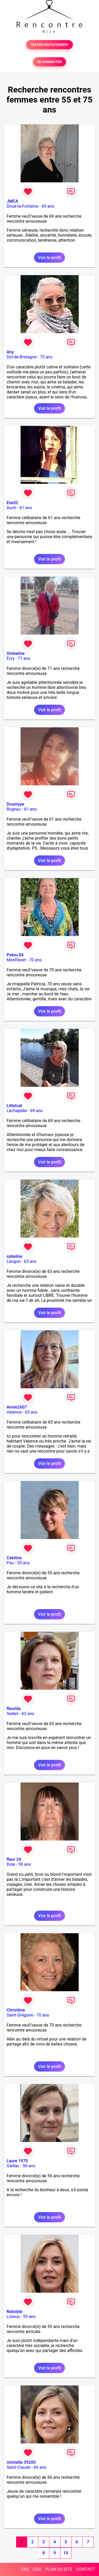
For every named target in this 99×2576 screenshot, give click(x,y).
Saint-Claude (18, 2467)
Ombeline (16, 653)
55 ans (23, 1562)
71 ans (24, 658)
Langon (14, 1261)
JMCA (12, 201)
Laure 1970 (17, 2160)
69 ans (48, 206)
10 (65, 2552)
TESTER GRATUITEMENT (49, 45)
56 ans (29, 2165)
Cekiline (14, 1557)
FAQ (25, 2569)
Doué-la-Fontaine (22, 206)
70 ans (35, 959)
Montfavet (16, 959)
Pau (10, 1562)
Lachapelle (17, 1110)
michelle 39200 (21, 2462)
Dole (11, 1864)
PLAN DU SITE (58, 2569)
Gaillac (13, 2165)
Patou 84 (15, 954)
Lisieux (13, 2316)
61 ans (26, 507)
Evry (11, 658)
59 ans (24, 1864)
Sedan (12, 1713)
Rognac (14, 809)
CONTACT (85, 2569)
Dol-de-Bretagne (22, 356)
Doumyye (15, 804)
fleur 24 (14, 1859)
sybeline (14, 1256)
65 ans (31, 1412)
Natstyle (14, 2311)
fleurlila (14, 1708)
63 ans (30, 1261)
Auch (11, 507)
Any (10, 351)
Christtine (16, 2010)
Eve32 (12, 502)
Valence (14, 1412)
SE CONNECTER (49, 62)
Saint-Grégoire (20, 2015)
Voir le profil (49, 257)
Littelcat (14, 1105)
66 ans (40, 2467)
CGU (37, 2569)
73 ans (46, 356)
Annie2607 (17, 1407)
